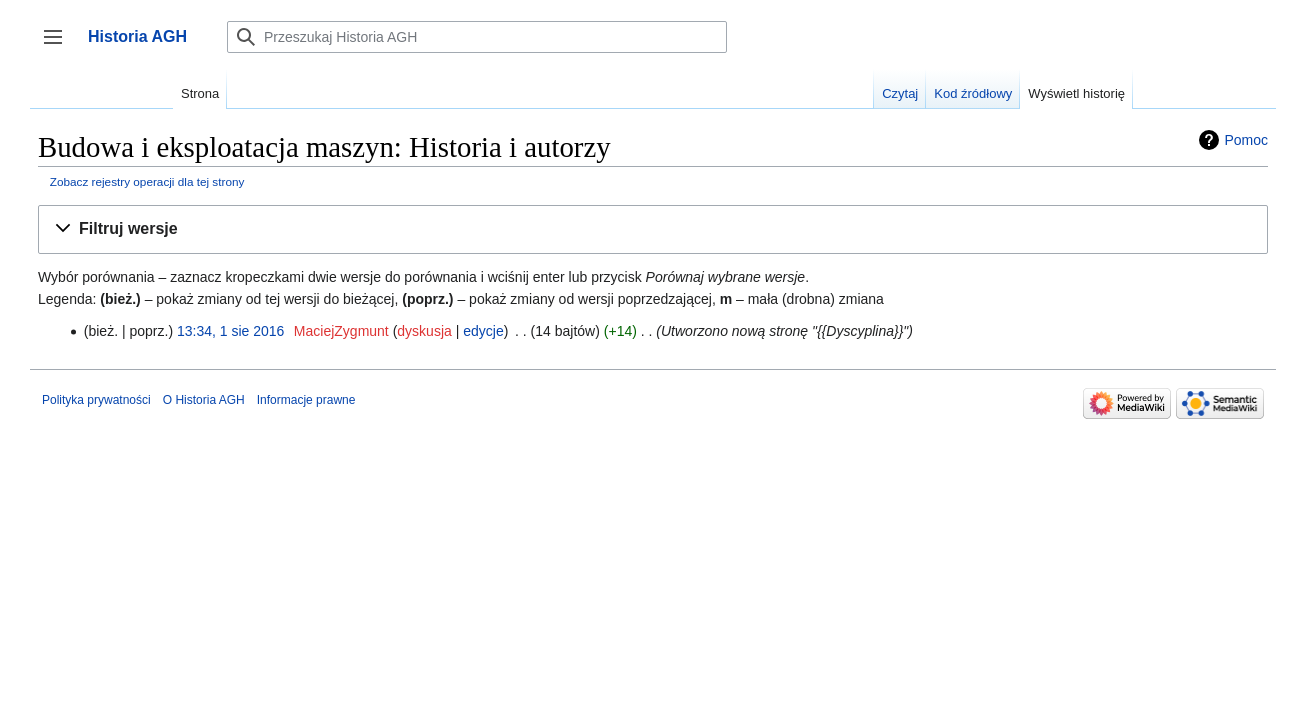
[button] (653, 229)
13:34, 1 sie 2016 (230, 331)
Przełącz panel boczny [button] (59, 46)
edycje (483, 331)
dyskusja (424, 331)
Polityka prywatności (96, 400)
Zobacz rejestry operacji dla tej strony (147, 181)
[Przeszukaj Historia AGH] (477, 37)
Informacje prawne (306, 400)
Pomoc (1246, 140)
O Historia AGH (204, 400)
